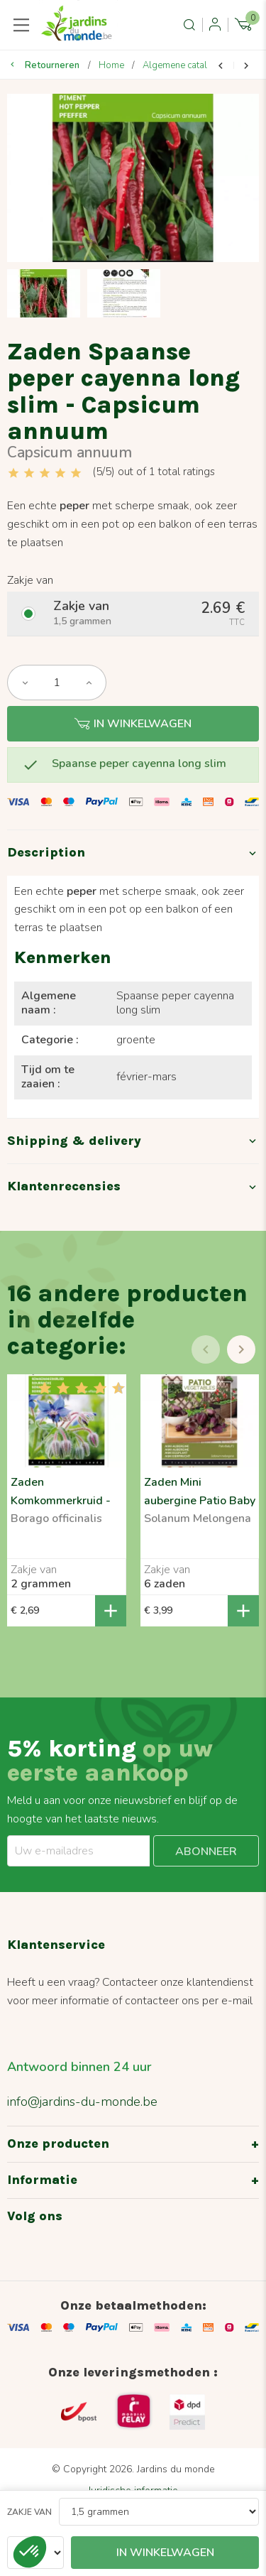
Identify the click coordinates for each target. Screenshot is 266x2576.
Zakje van (29, 2512)
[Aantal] (56, 682)
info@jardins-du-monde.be (82, 2101)
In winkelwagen (133, 724)
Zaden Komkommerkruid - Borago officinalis (61, 1501)
